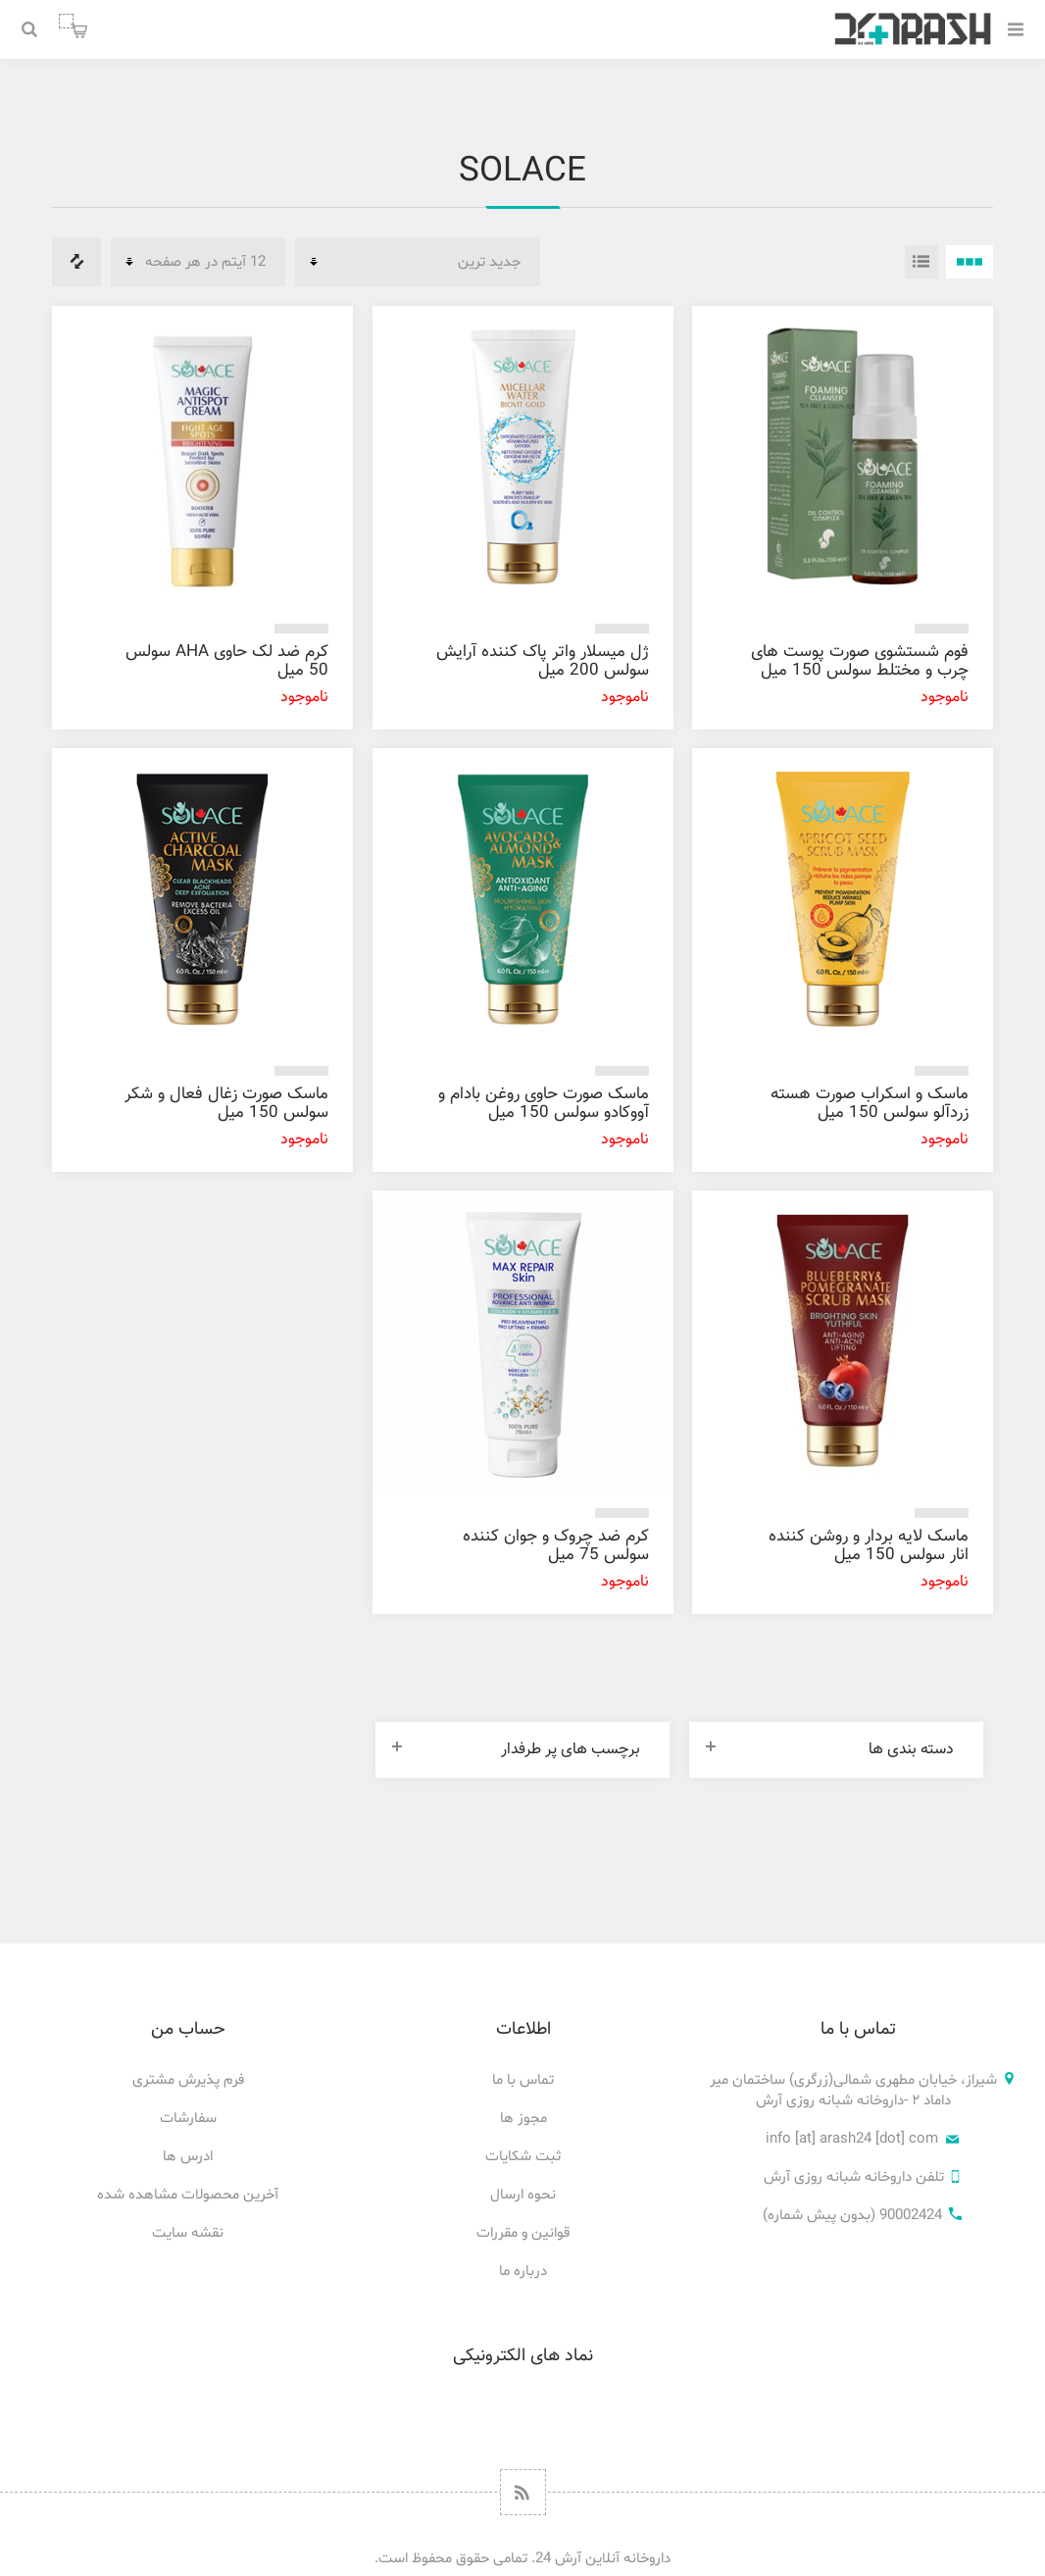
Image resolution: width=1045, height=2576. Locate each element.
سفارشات (188, 2118)
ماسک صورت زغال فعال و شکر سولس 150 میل (226, 1104)
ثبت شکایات (523, 2157)
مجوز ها (523, 2118)
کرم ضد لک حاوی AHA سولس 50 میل (226, 661)
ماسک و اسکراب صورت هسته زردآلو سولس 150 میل (870, 1104)
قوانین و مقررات (523, 2233)
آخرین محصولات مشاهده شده (187, 2195)
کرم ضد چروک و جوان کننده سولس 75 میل (556, 1546)
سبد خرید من (66, 21)
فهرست (921, 261)
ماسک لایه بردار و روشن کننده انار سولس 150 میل (869, 1546)
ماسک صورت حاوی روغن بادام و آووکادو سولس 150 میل (543, 1104)
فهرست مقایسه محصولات (76, 261)
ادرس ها (188, 2157)
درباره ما (523, 2271)
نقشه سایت (188, 2233)
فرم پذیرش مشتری (188, 2080)
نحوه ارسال (523, 2195)
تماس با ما (523, 2080)
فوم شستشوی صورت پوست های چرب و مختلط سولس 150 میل (860, 661)
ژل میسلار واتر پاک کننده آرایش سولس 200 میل (542, 661)
